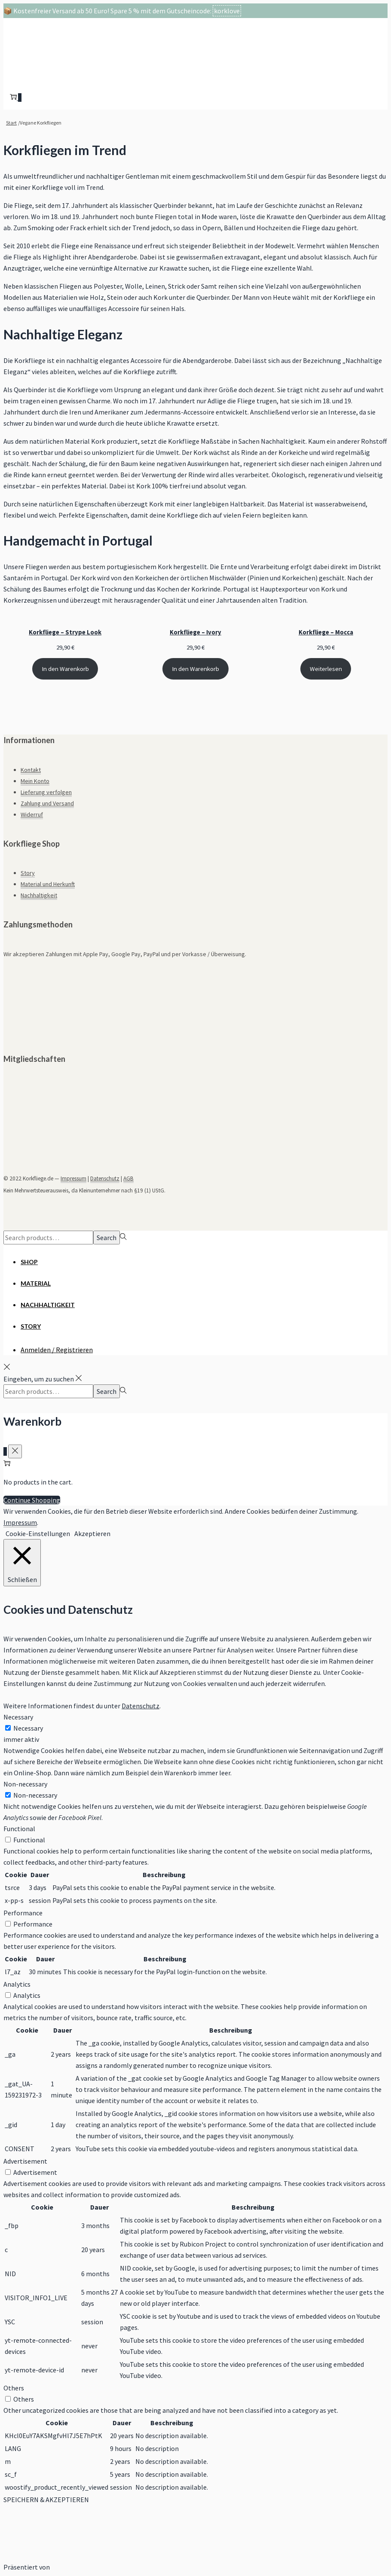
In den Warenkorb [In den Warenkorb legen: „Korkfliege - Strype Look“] (65, 669)
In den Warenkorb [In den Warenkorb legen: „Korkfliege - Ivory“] (195, 669)
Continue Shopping (31, 1500)
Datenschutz (104, 1178)
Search (106, 1237)
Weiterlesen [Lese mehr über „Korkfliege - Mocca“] (326, 669)
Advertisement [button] (25, 2161)
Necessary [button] (18, 1717)
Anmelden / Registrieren (57, 1349)
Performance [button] (23, 1912)
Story (28, 873)
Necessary (28, 1728)
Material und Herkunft (48, 884)
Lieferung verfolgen (46, 792)
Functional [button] (19, 1828)
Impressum (73, 1178)
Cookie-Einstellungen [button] (38, 1533)
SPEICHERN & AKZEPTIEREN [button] (46, 2499)
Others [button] (13, 2388)
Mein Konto (35, 781)
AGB (128, 1178)
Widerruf (32, 814)
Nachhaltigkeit (39, 895)
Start (11, 122)
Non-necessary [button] (25, 1784)
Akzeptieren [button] (92, 1533)
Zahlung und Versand (47, 803)
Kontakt (31, 770)
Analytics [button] (17, 1984)
